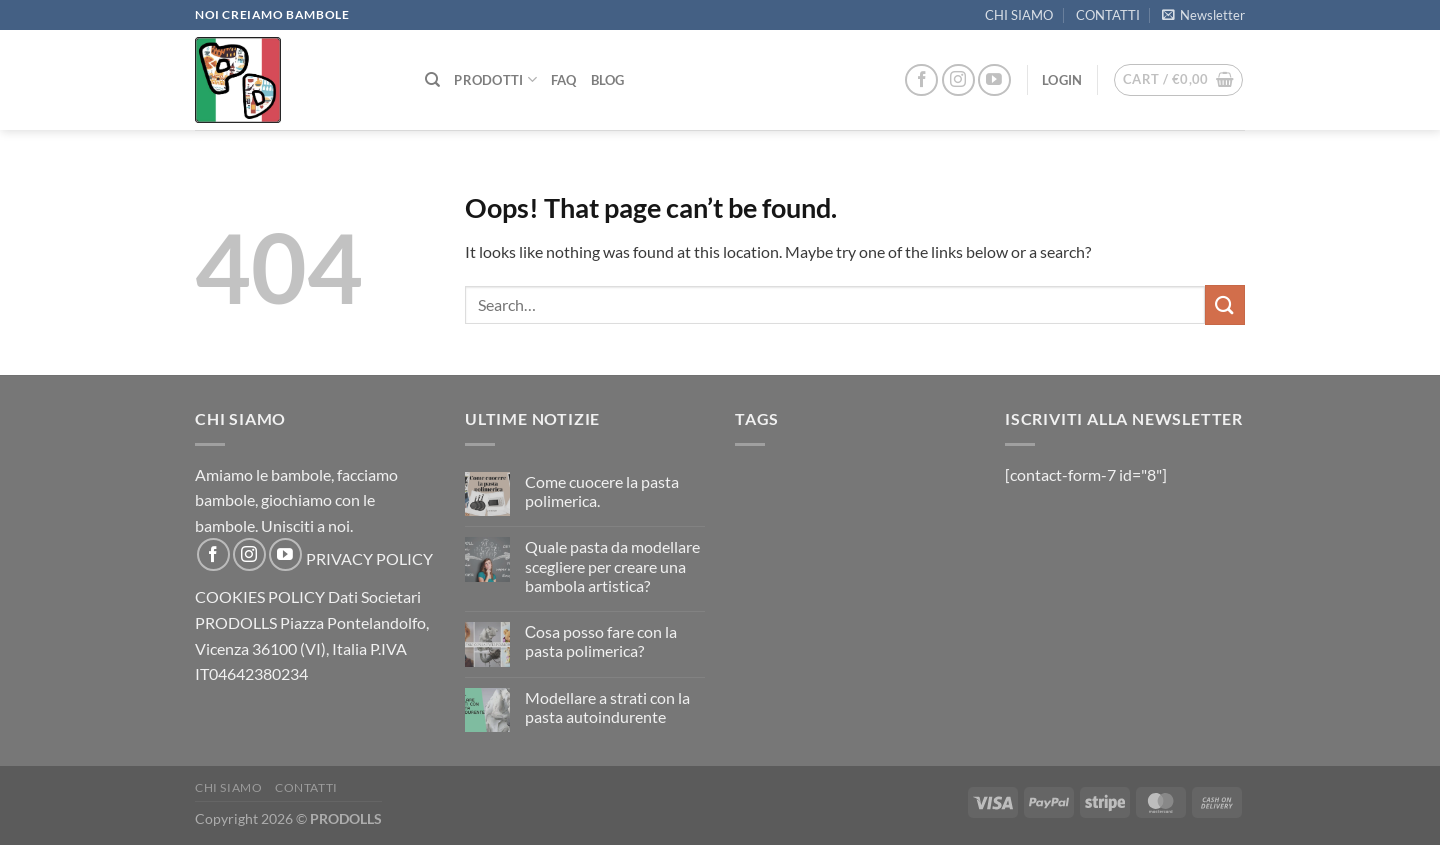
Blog (608, 80)
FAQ (564, 80)
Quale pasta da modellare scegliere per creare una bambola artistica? (612, 565)
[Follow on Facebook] (921, 80)
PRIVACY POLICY (369, 558)
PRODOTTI (495, 79)
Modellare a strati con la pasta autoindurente (607, 707)
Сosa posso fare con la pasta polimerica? (601, 641)
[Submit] (1225, 304)
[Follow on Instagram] (958, 80)
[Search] (432, 80)
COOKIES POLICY (260, 596)
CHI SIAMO (1019, 15)
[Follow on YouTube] (994, 80)
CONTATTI (1108, 15)
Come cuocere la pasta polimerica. (602, 491)
